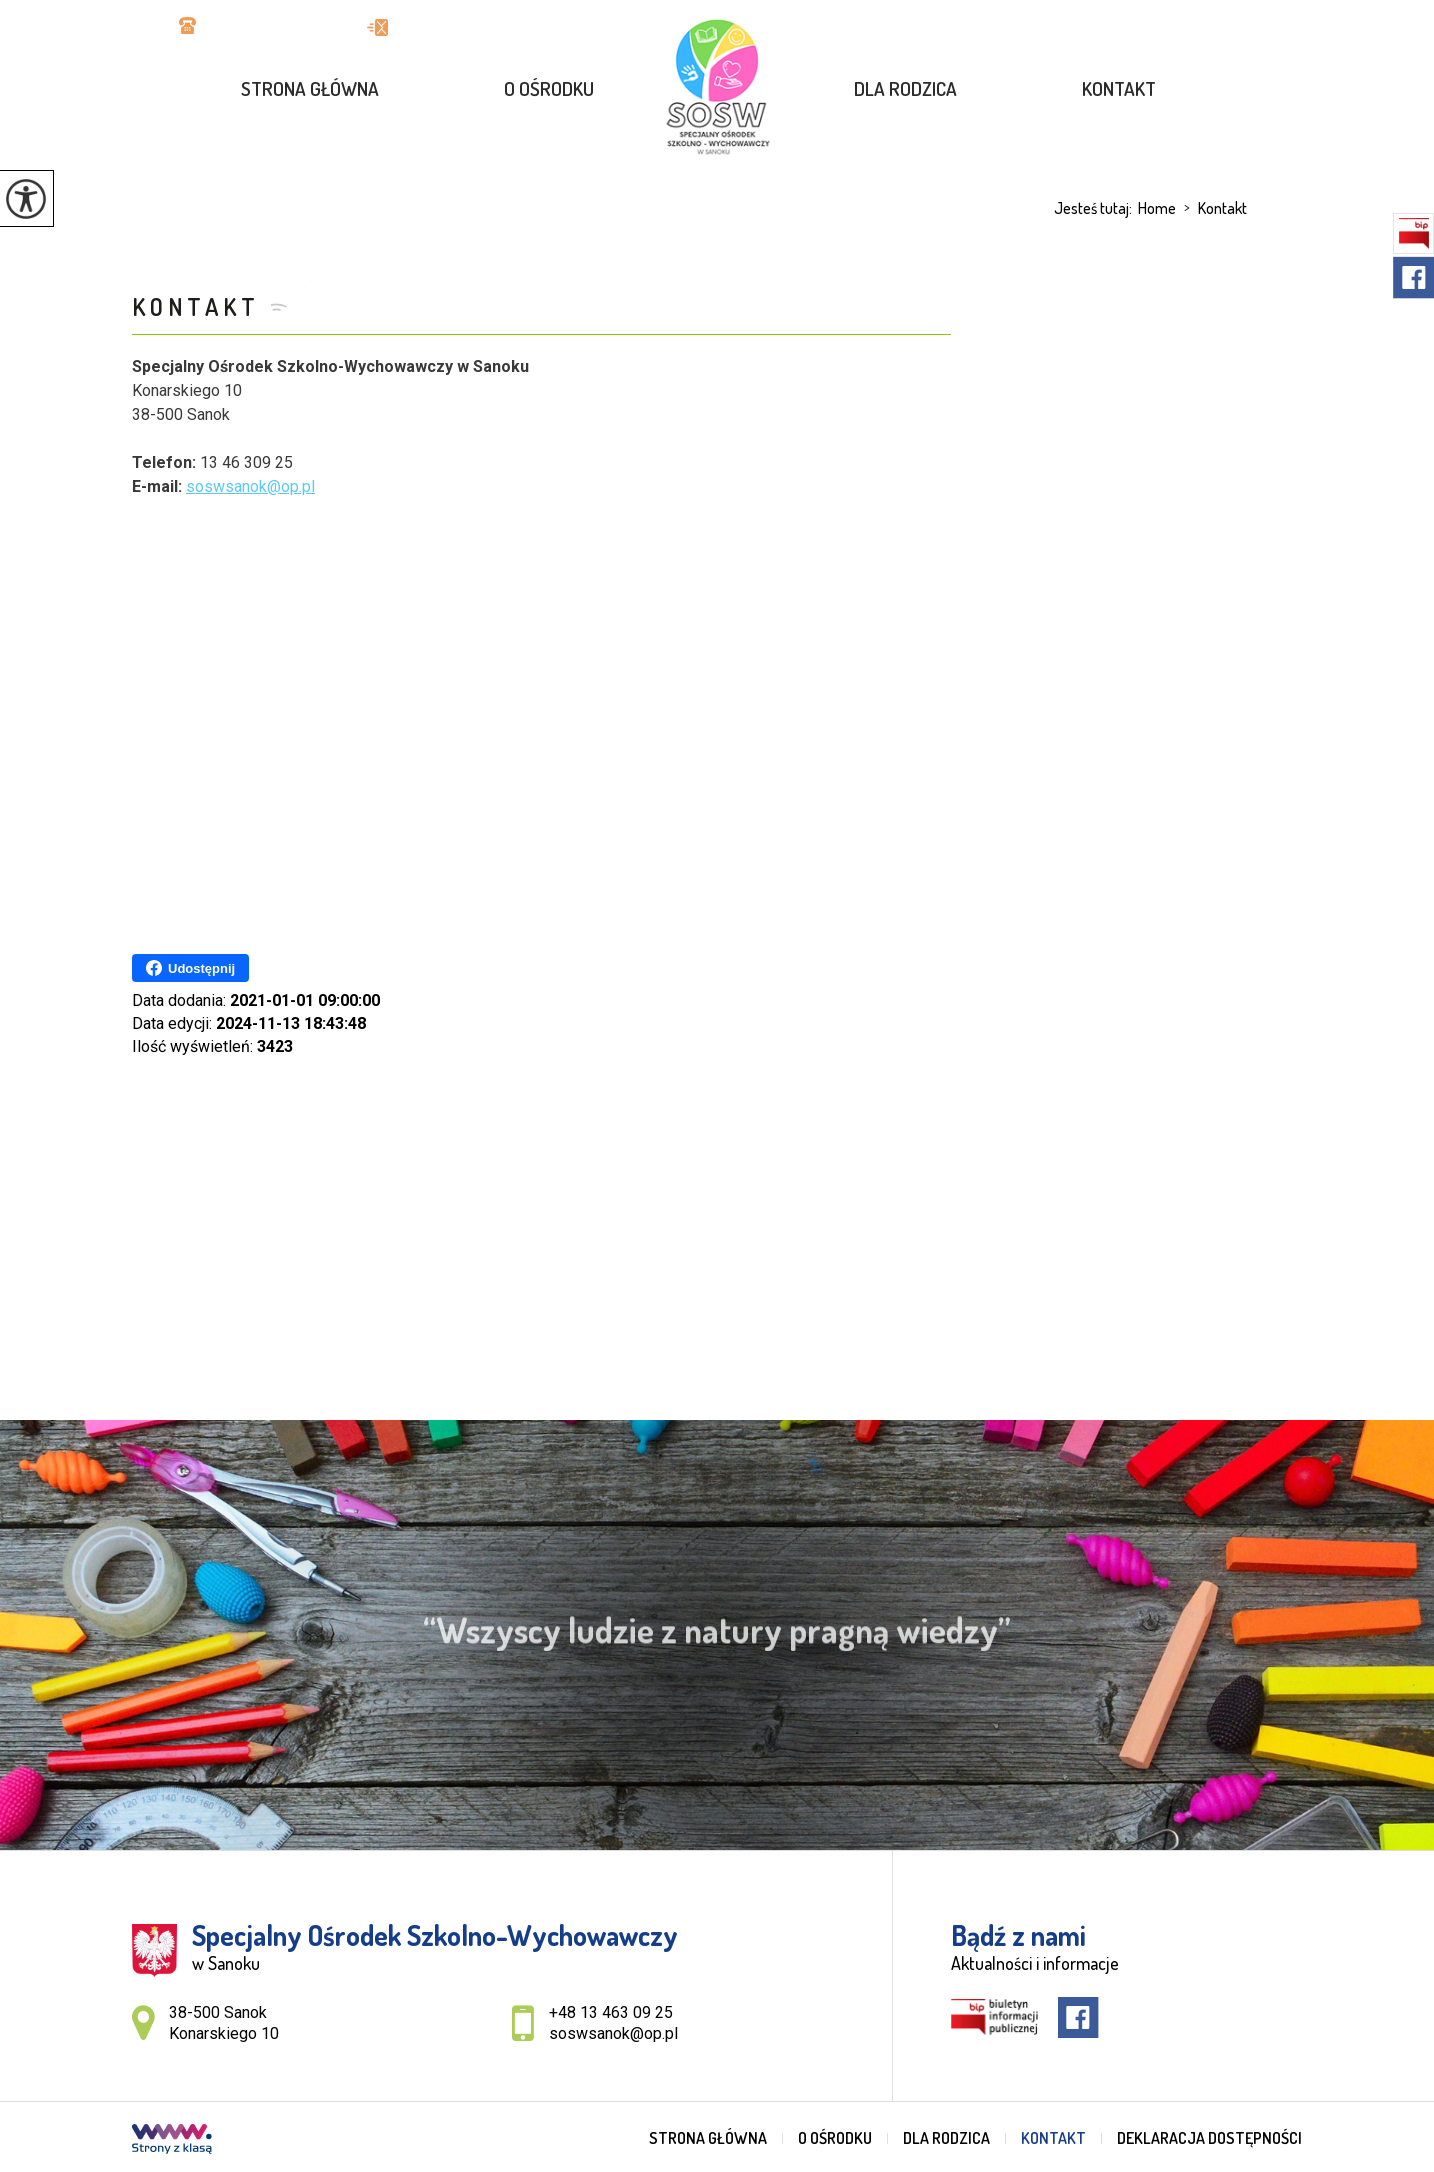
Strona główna (310, 88)
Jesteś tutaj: (1096, 208)
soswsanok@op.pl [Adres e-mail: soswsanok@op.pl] (613, 2033)
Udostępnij (190, 968)
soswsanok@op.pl (446, 27)
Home (1157, 208)
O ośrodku (549, 88)
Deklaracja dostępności (1209, 2138)
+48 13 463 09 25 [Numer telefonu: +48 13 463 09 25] (611, 2012)
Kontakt (1119, 88)
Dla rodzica (905, 88)
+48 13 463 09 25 (253, 27)
